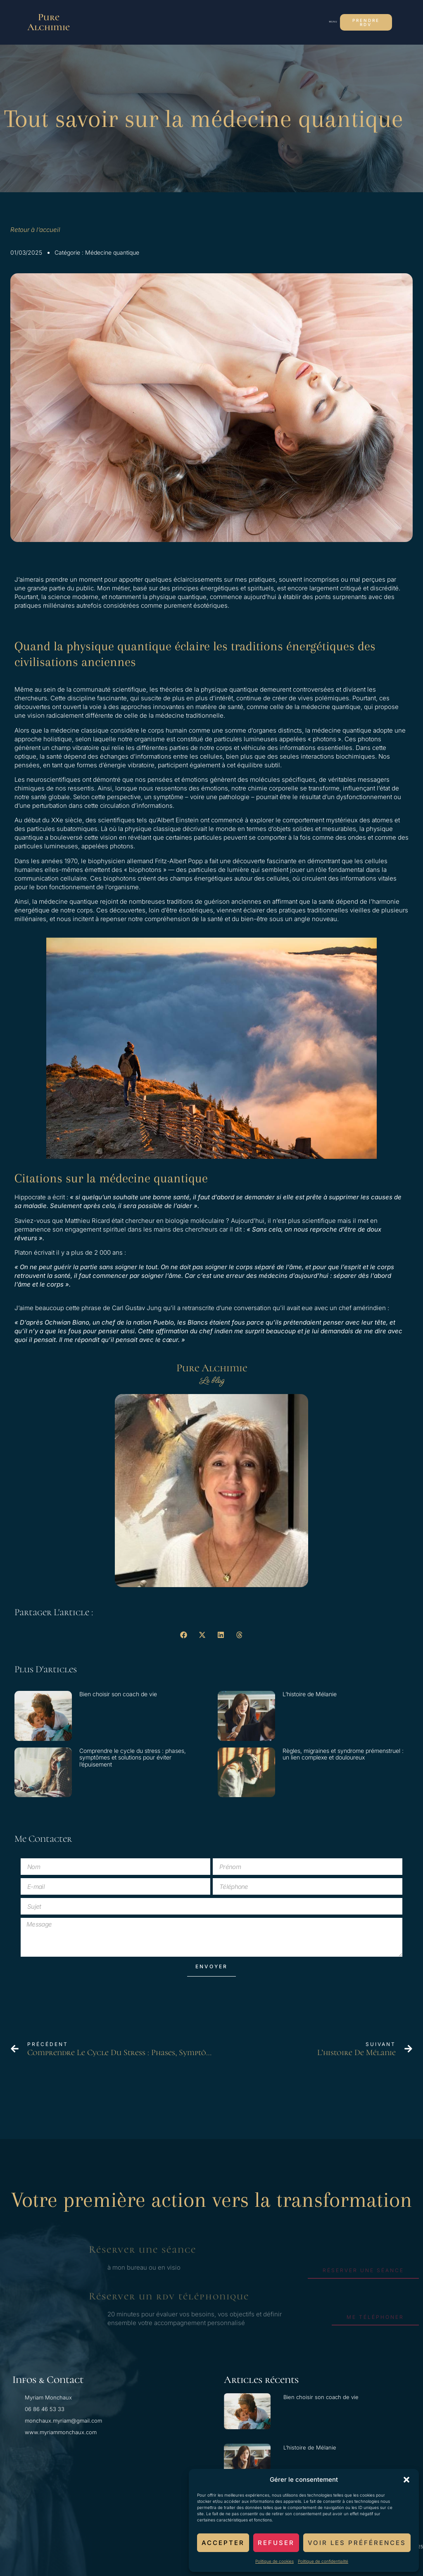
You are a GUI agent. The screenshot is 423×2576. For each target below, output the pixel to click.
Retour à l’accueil (36, 230)
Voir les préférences (357, 2543)
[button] (406, 2480)
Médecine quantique (112, 252)
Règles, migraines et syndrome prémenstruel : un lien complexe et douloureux (343, 1754)
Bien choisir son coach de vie (118, 1693)
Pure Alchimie (48, 22)
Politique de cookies (274, 2561)
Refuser (276, 2543)
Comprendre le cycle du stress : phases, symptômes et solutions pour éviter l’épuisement (132, 1757)
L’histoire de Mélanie (310, 1693)
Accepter (223, 2543)
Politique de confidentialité (323, 2561)
